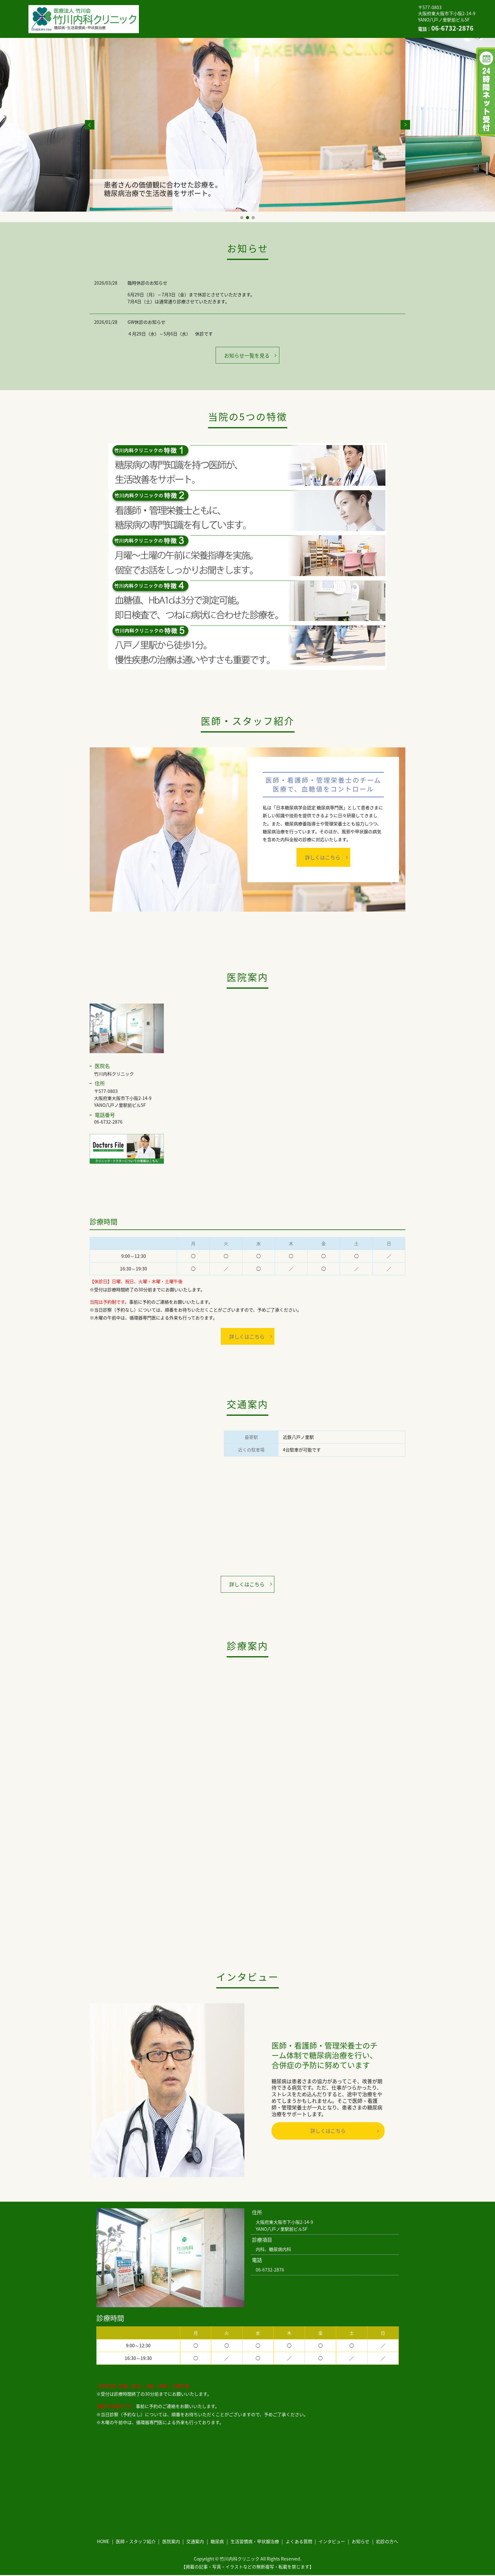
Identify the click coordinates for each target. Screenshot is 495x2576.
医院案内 (256, 13)
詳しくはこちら (322, 857)
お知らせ (256, 23)
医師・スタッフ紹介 (212, 13)
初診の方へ (291, 23)
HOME (170, 13)
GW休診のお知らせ (146, 322)
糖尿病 (318, 13)
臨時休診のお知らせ (147, 283)
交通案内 (288, 13)
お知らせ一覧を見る (247, 355)
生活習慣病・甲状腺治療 (364, 13)
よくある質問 (178, 23)
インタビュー (220, 23)
